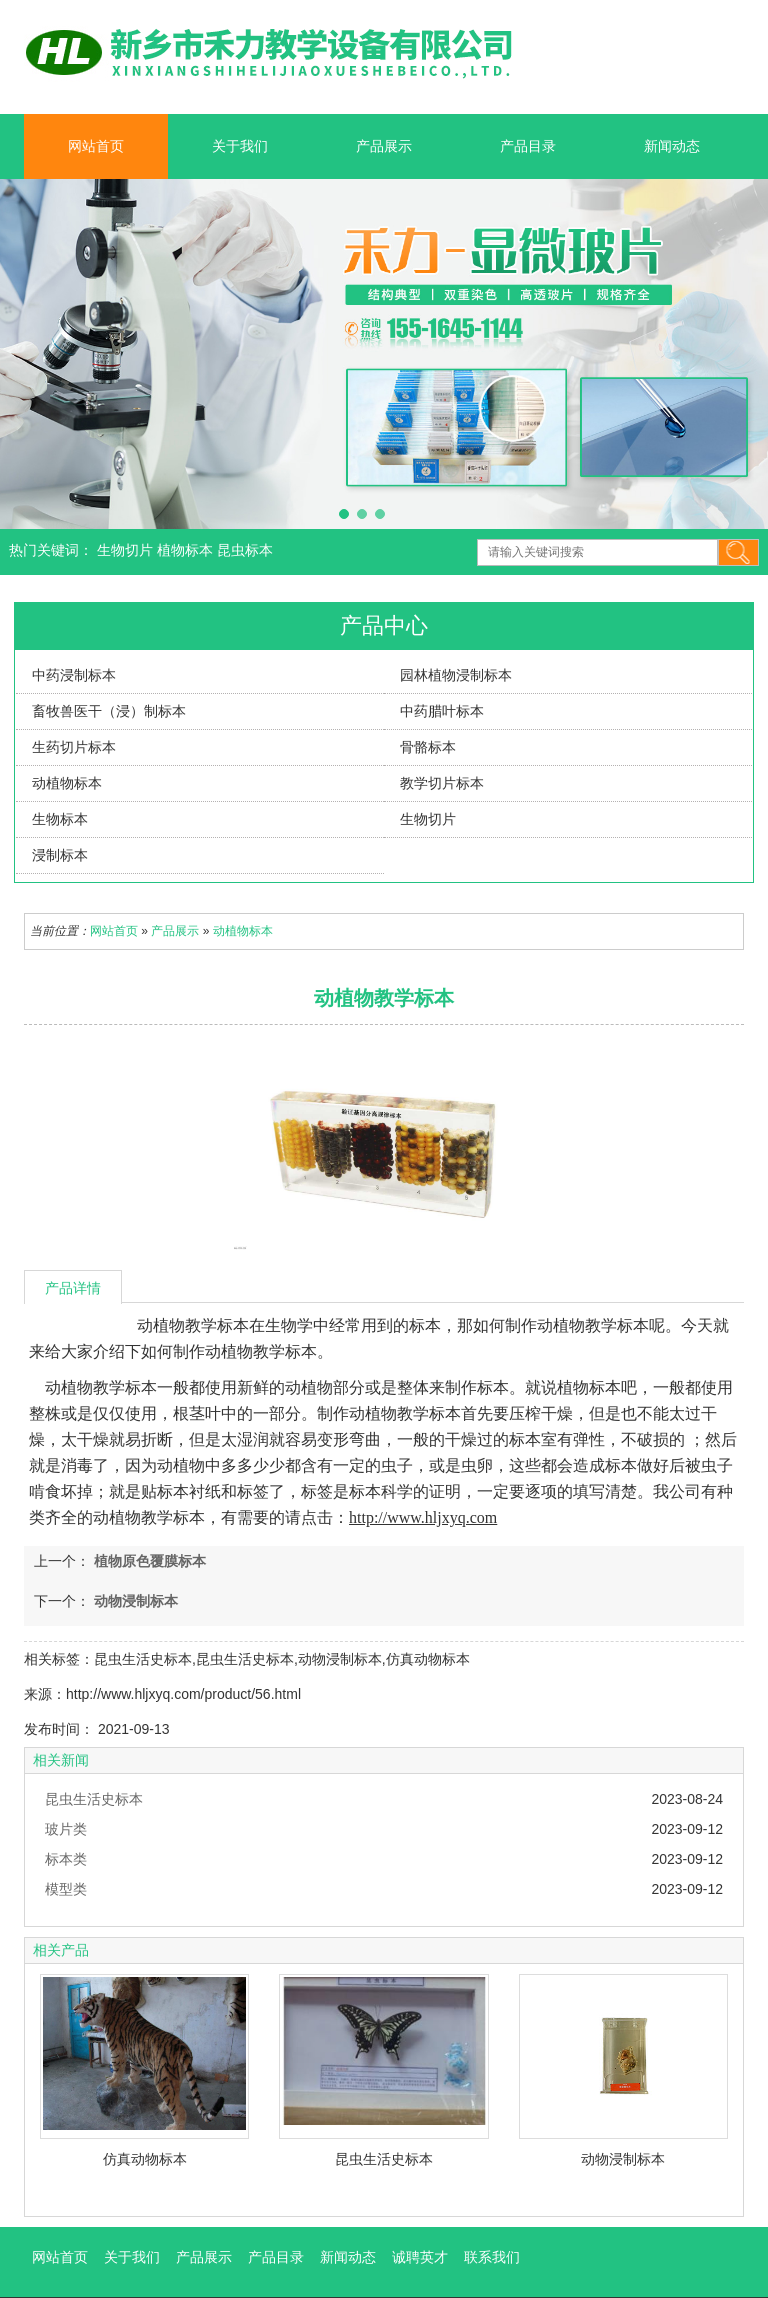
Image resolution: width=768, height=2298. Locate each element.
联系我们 (492, 2257)
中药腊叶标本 (442, 711)
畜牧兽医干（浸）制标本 (109, 711)
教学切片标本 (442, 783)
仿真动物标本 (145, 2159)
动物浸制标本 (134, 1601)
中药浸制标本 (74, 675)
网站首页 (96, 146)
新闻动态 (672, 146)
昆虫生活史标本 (94, 1799)
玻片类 (66, 1829)
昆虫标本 (245, 550)
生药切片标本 (74, 747)
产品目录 (528, 146)
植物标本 (187, 550)
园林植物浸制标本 (456, 675)
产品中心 (384, 625)
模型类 (66, 1889)
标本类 (66, 1859)
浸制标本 (60, 855)
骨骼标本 (428, 747)
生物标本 (60, 819)
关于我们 (240, 146)
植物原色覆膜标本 (148, 1561)
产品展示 (384, 146)
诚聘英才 (420, 2257)
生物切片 (127, 550)
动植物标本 (67, 783)
